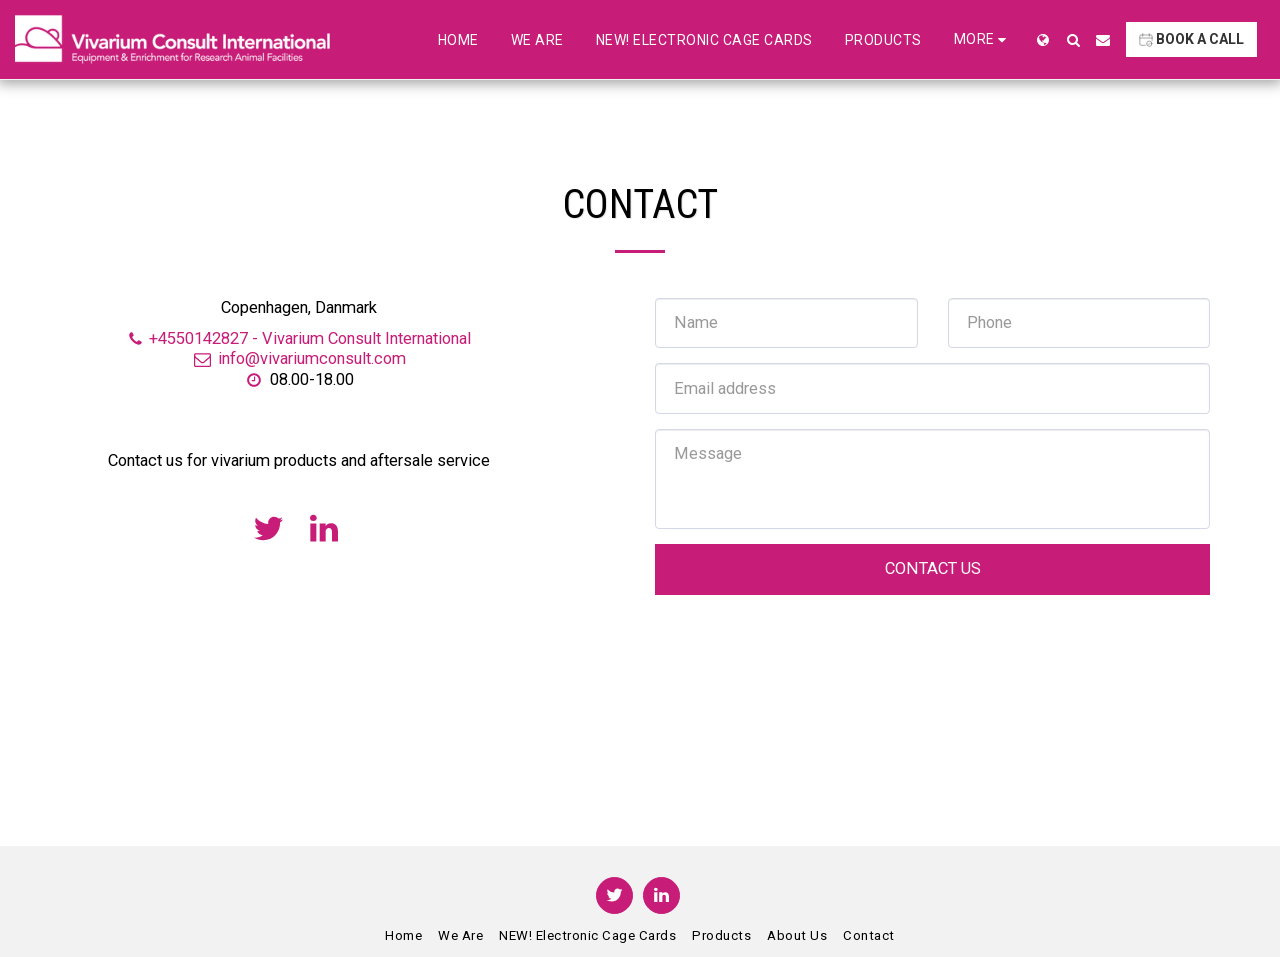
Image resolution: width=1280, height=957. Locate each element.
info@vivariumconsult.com (299, 358)
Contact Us (933, 568)
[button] (1073, 40)
